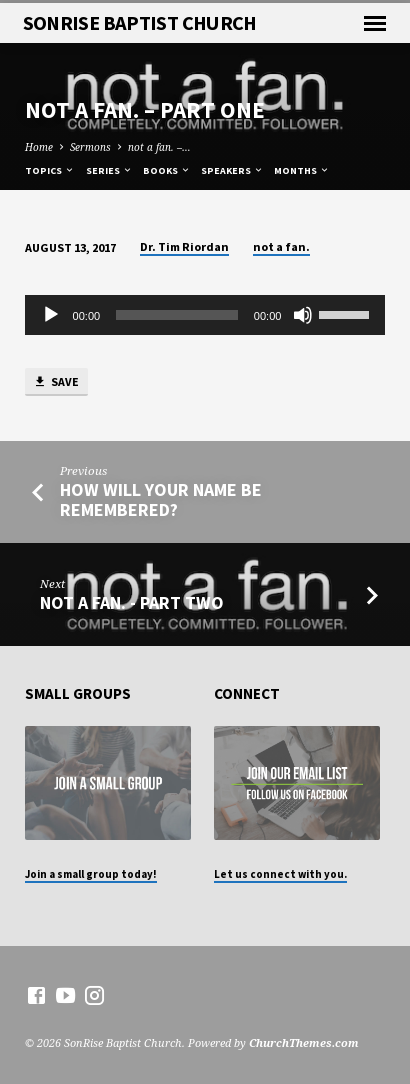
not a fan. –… (159, 147)
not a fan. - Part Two (132, 602)
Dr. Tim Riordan (184, 246)
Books (167, 170)
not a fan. (281, 246)
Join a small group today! (91, 874)
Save (56, 382)
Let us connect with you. (280, 874)
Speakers (232, 170)
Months (302, 170)
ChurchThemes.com (304, 1042)
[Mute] (303, 315)
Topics (50, 170)
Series (109, 170)
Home (39, 147)
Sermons (90, 147)
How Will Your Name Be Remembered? (161, 499)
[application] (205, 315)
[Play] (51, 315)
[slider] (177, 315)
